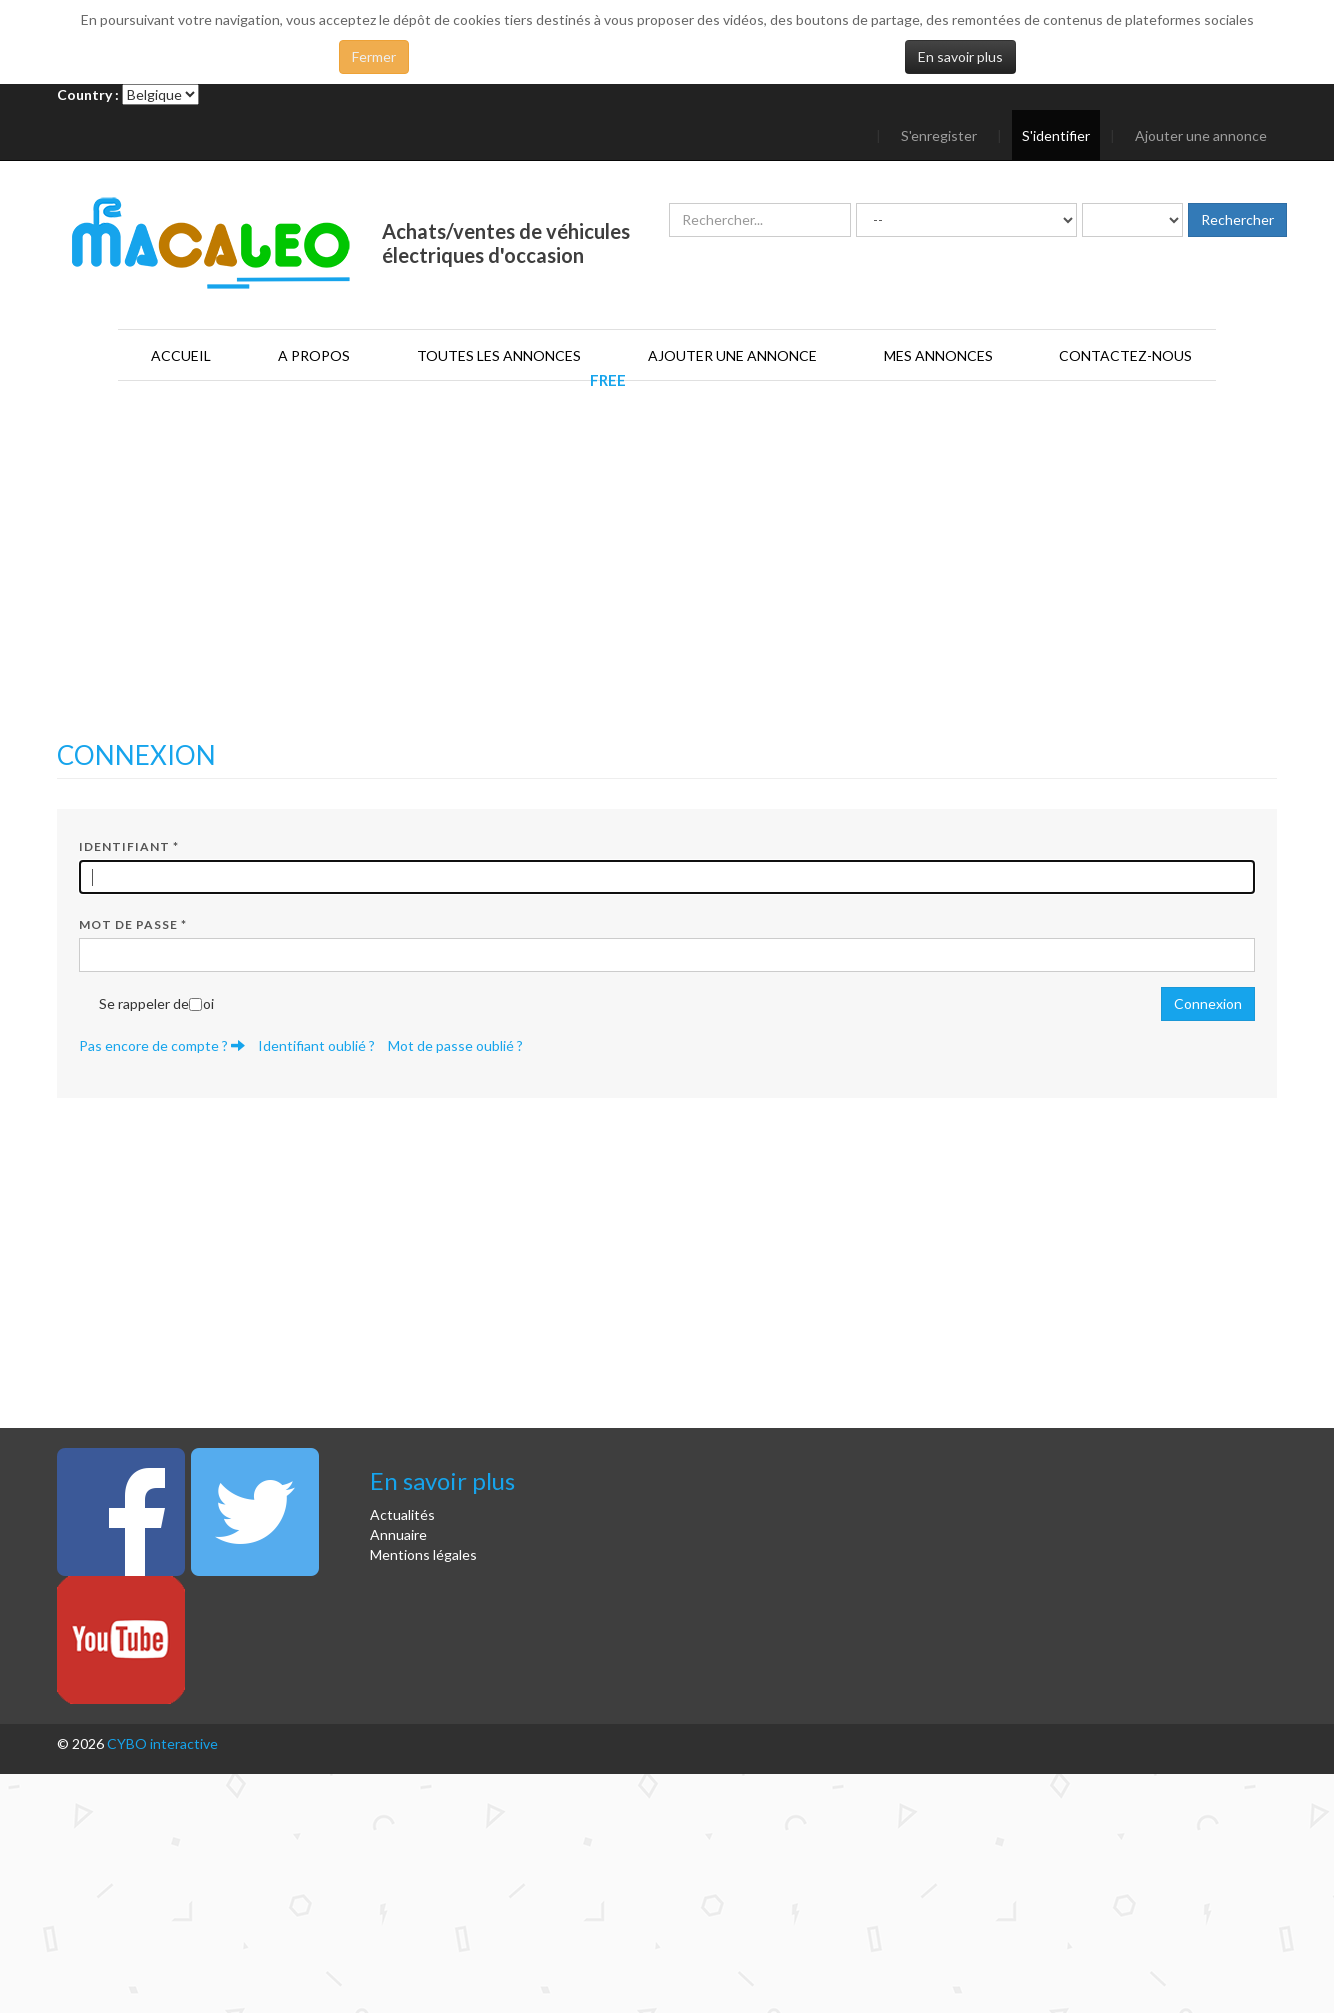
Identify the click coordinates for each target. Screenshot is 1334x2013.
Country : (88, 94)
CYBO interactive (162, 1743)
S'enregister (939, 135)
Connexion (1208, 1003)
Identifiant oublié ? (316, 1045)
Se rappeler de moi (156, 1003)
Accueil (181, 355)
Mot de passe (133, 924)
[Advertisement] (667, 581)
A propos (314, 355)
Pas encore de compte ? (162, 1045)
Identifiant (129, 846)
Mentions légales (423, 1554)
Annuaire (398, 1534)
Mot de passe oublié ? (455, 1045)
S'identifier (1056, 135)
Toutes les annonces (499, 355)
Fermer (374, 56)
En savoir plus (960, 56)
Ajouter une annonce (1201, 135)
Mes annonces (938, 355)
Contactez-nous (1125, 355)
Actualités (402, 1514)
